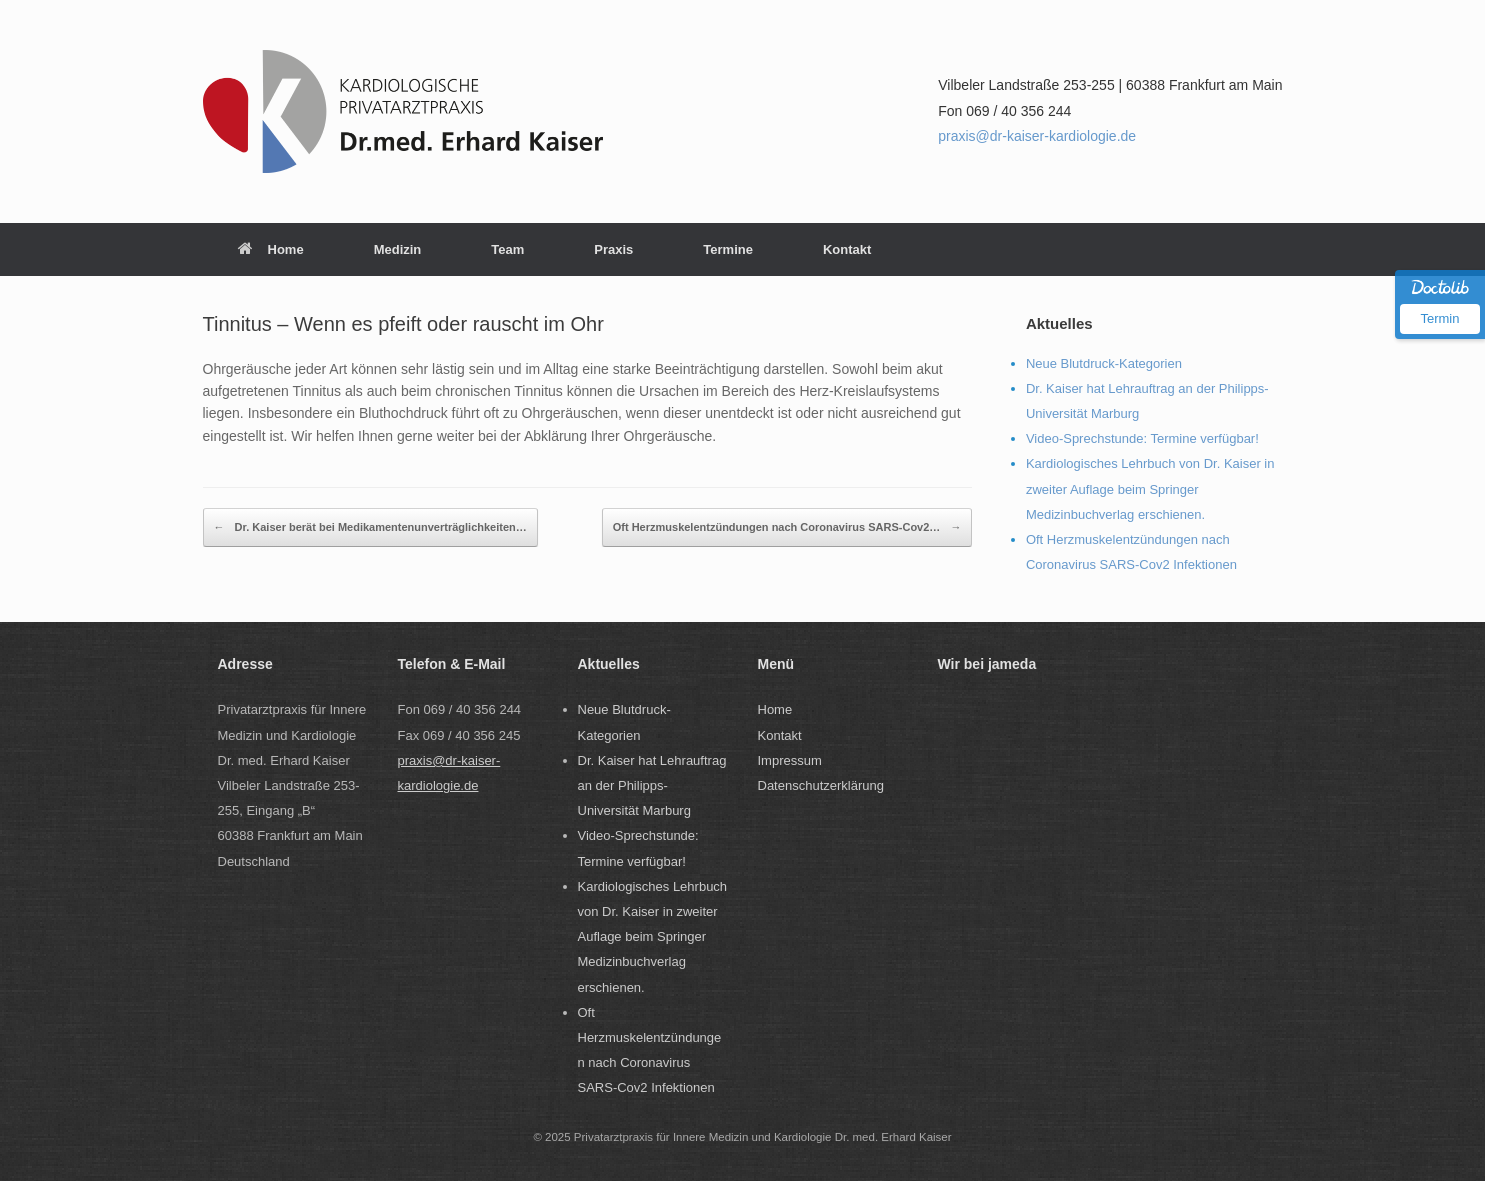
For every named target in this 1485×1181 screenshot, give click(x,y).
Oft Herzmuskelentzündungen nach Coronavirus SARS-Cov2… (787, 527)
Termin (1439, 318)
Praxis (613, 249)
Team (507, 249)
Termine (728, 249)
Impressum (790, 760)
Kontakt (847, 249)
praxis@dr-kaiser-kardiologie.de (1037, 136)
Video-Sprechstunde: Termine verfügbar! (1142, 438)
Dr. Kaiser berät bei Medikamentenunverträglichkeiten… (370, 527)
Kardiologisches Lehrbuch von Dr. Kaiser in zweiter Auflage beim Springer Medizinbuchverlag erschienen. (1150, 488)
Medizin (398, 249)
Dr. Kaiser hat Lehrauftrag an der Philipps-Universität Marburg (652, 785)
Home (271, 249)
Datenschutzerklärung (821, 785)
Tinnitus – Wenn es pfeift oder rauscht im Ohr (403, 324)
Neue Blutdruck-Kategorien (1104, 363)
